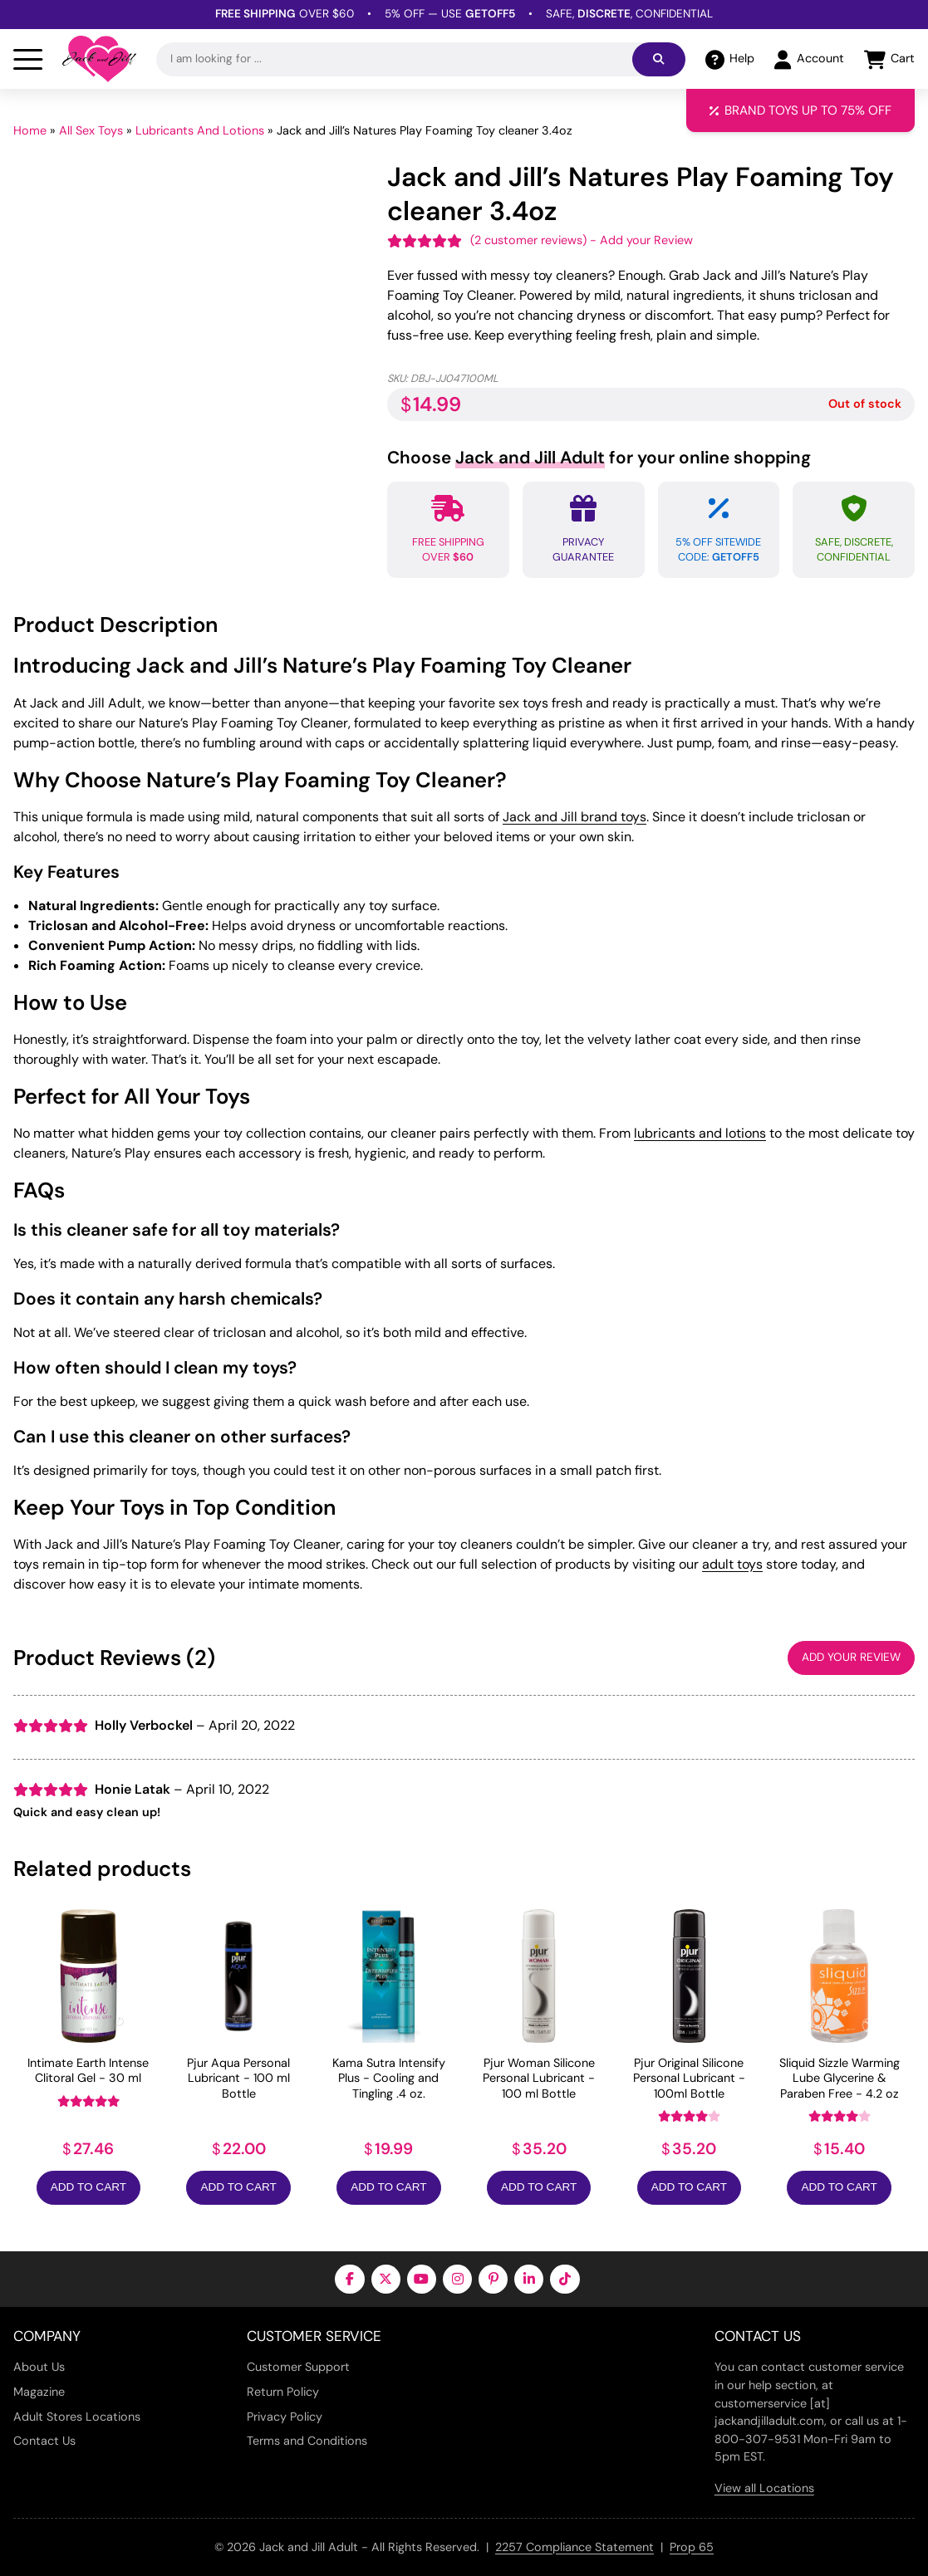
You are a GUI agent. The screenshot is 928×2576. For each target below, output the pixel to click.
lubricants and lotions (700, 1133)
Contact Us (44, 2440)
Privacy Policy (284, 2416)
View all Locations (764, 2488)
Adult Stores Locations (76, 2416)
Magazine (39, 2391)
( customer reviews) (528, 240)
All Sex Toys (91, 130)
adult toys (732, 1564)
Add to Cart (88, 2187)
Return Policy (283, 2391)
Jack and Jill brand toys (574, 816)
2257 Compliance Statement (574, 2546)
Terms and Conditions (307, 2440)
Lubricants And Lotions (199, 130)
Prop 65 (692, 2546)
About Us (39, 2366)
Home (30, 130)
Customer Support (298, 2366)
